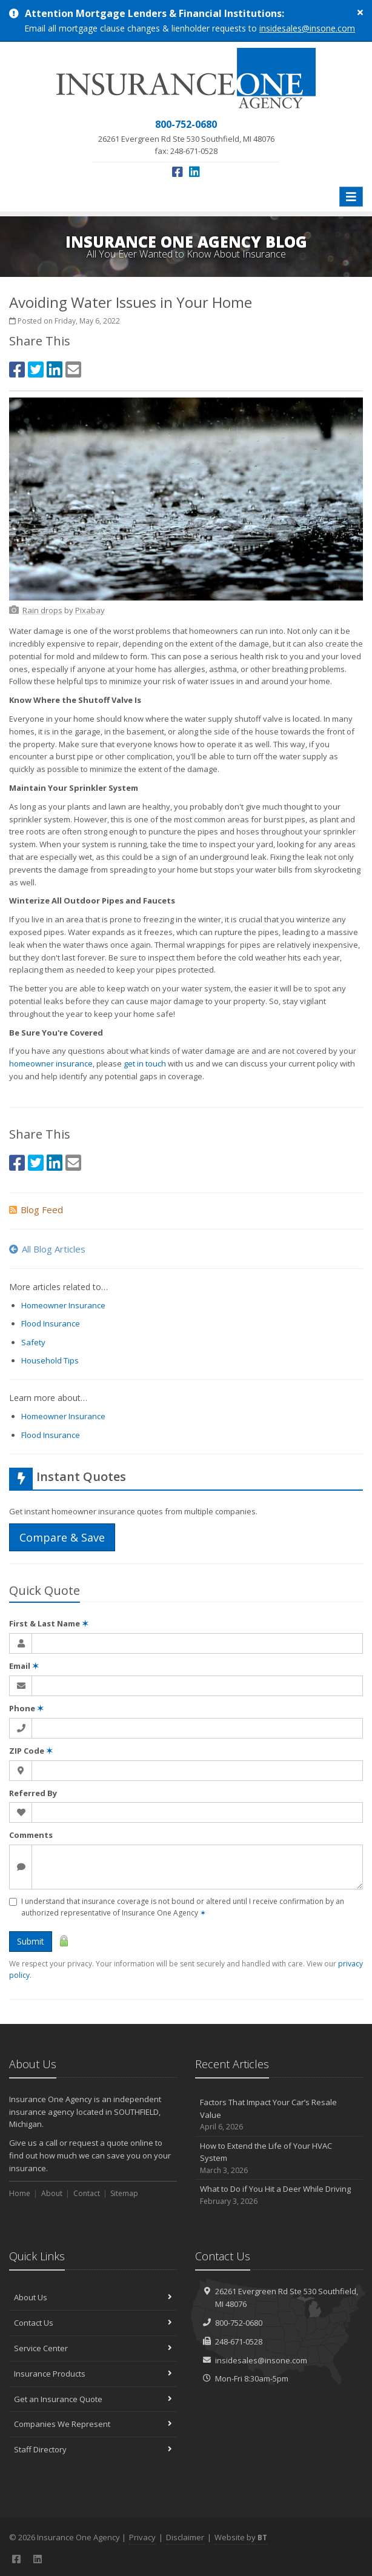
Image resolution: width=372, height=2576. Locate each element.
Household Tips (50, 1360)
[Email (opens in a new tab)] (73, 369)
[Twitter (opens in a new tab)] (36, 369)
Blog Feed (36, 1209)
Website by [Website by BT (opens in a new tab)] (240, 2537)
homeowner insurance (51, 1063)
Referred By (33, 1793)
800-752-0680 (238, 2322)
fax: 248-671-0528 (186, 137)
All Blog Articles (47, 1249)
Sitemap (124, 2193)
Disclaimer (185, 2537)
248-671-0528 (238, 2341)
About (51, 2193)
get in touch (145, 1063)
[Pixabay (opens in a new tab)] (90, 610)
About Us (93, 2297)
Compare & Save (62, 1537)
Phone (26, 1708)
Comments (31, 1834)
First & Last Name (48, 1623)
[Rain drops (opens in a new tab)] (42, 610)
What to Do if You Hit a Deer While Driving (279, 2195)
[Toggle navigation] (351, 197)
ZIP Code (31, 1750)
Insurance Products (93, 2373)
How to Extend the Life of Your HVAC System (279, 2158)
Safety (33, 1342)
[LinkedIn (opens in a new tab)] (194, 172)
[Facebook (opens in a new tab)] (177, 172)
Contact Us (93, 2322)
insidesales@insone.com (307, 28)
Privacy (142, 2537)
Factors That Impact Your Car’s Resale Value (279, 2115)
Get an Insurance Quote (93, 2399)
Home (19, 2193)
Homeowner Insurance (63, 1305)
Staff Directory (93, 2449)
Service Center (93, 2348)
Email (24, 1665)
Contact (86, 2193)
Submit (30, 1941)
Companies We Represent (93, 2423)
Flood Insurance (50, 1323)
